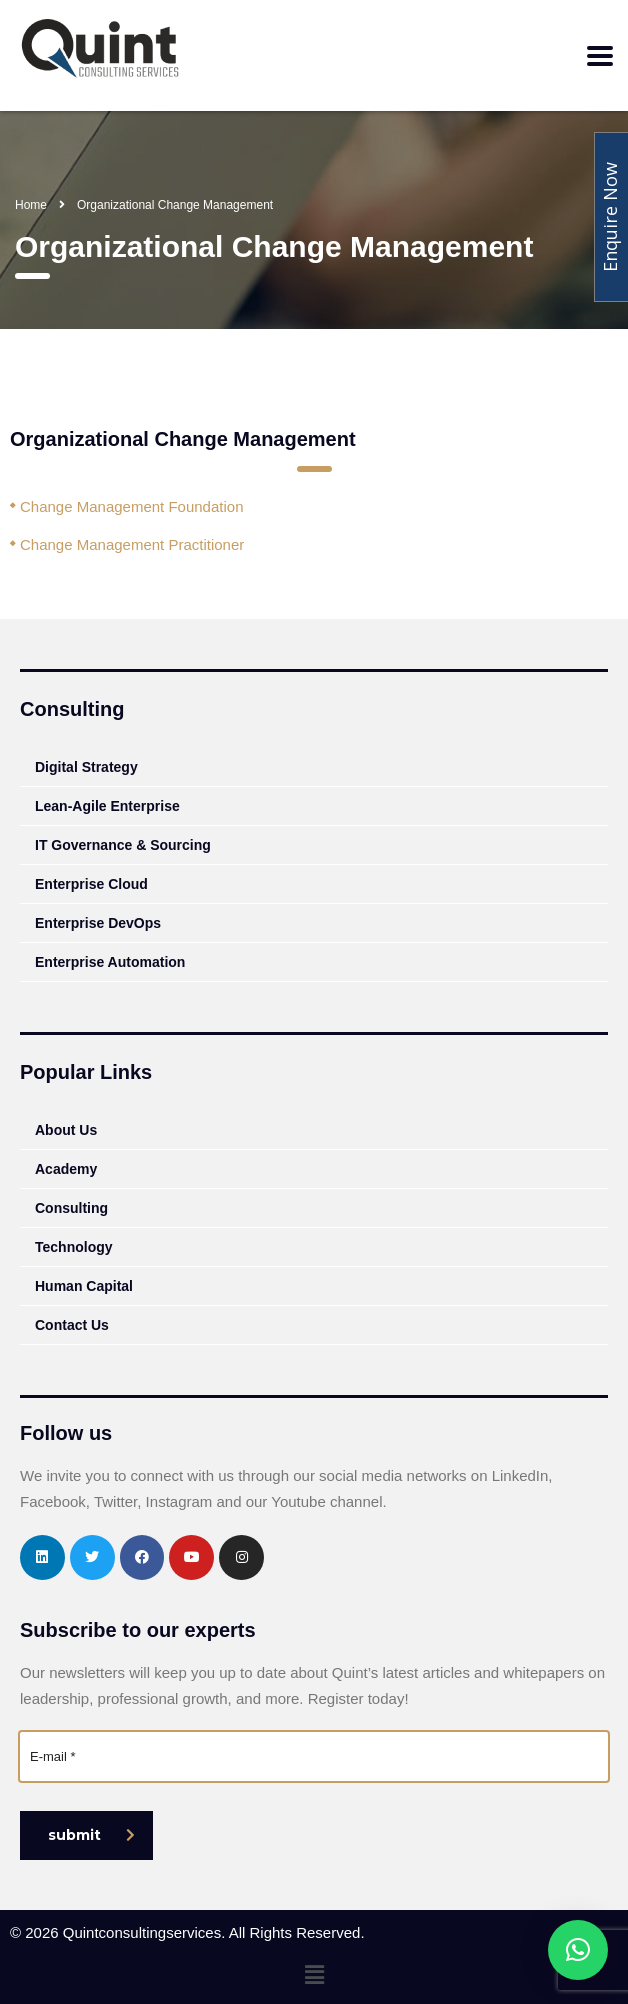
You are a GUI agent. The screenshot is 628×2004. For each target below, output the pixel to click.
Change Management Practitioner (132, 544)
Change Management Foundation (132, 506)
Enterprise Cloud (91, 884)
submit (91, 1835)
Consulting (71, 1208)
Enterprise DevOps (98, 923)
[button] (314, 1975)
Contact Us (72, 1325)
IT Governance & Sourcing (123, 845)
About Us (66, 1130)
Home (31, 205)
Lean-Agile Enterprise (107, 806)
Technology (74, 1247)
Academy (66, 1169)
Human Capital (84, 1286)
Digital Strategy (86, 767)
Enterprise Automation (110, 962)
